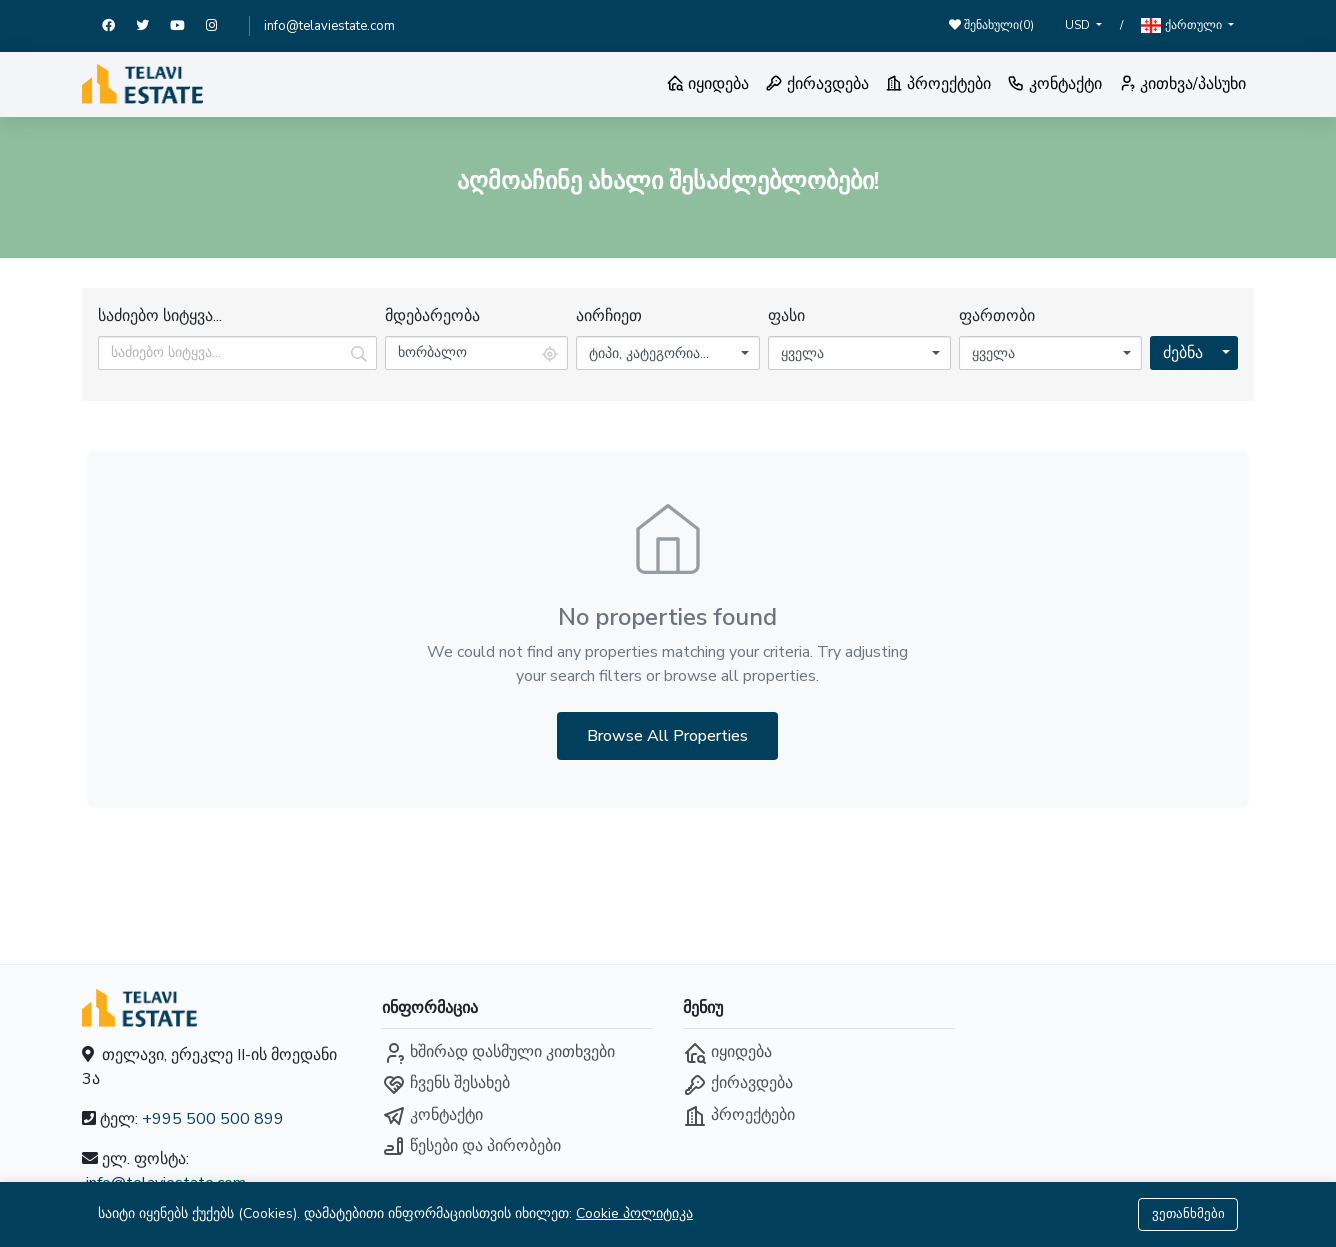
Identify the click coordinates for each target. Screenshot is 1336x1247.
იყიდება (707, 84)
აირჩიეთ (609, 316)
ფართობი (997, 316)
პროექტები (938, 84)
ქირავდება (817, 84)
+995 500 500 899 (213, 1119)
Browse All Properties (667, 736)
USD (1079, 25)
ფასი (786, 316)
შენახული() (991, 25)
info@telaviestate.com (329, 26)
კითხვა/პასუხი (1182, 84)
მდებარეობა (432, 316)
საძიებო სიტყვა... (160, 316)
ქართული (1183, 25)
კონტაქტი (1054, 84)
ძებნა (1183, 353)
